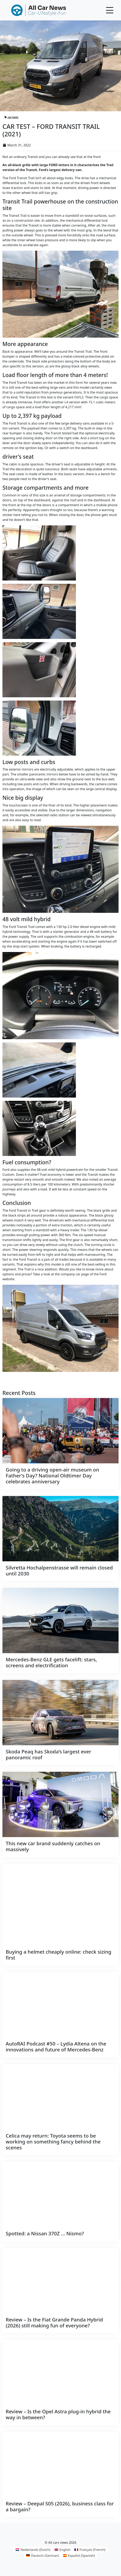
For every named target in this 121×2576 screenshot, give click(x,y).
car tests (11, 117)
